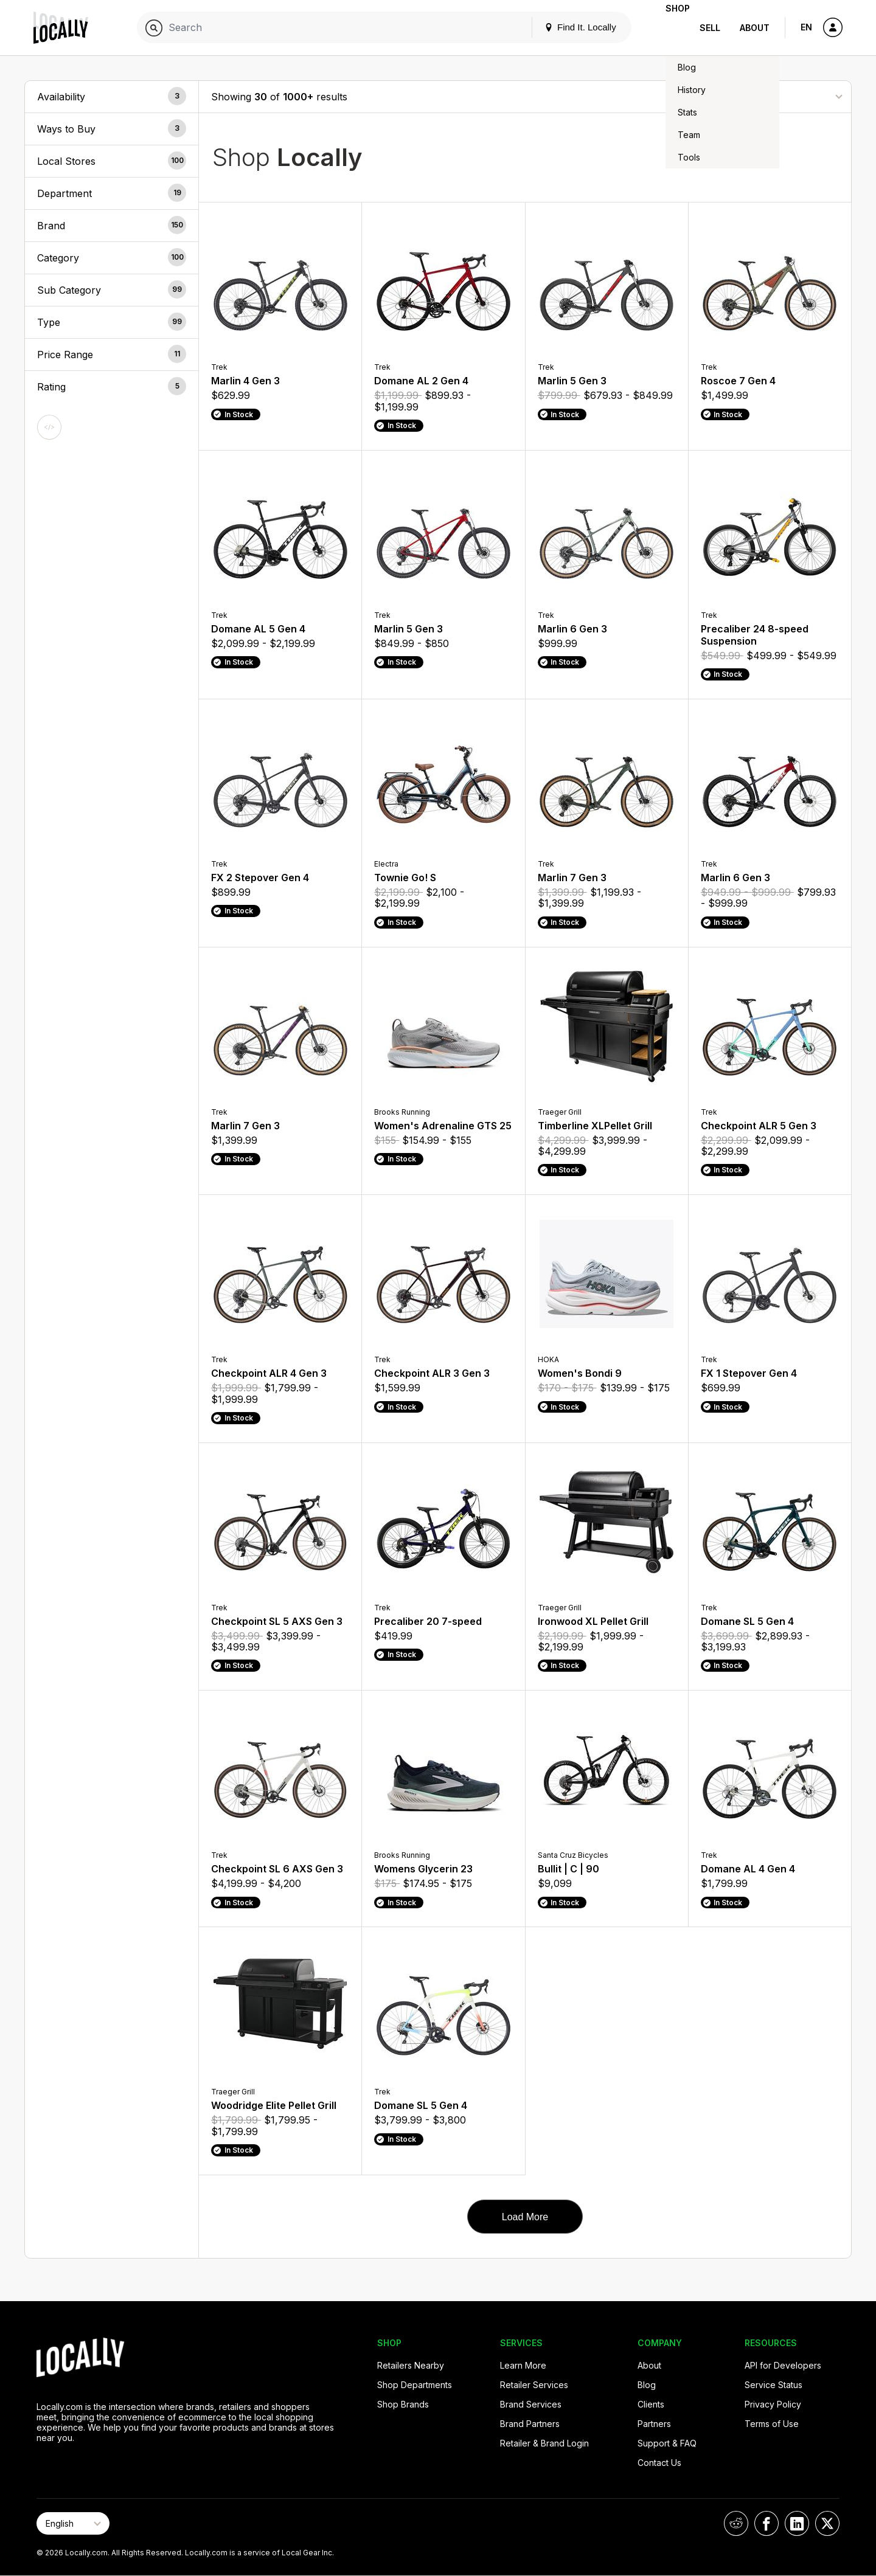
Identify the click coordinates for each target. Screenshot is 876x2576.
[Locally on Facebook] (766, 2523)
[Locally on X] (827, 2523)
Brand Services (530, 2404)
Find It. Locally (561, 27)
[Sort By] (778, 96)
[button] (111, 97)
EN (806, 27)
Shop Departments (414, 2385)
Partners (654, 2423)
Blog (647, 2385)
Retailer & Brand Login (544, 2443)
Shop (668, 28)
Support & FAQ (667, 2443)
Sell (710, 28)
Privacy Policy (773, 2404)
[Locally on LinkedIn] (797, 2523)
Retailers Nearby (410, 2365)
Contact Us (659, 2462)
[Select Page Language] (72, 2523)
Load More (525, 2217)
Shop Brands (403, 2404)
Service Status (773, 2385)
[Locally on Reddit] (736, 2523)
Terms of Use (772, 2423)
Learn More (523, 2365)
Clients (651, 2404)
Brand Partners (530, 2423)
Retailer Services (534, 2385)
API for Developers (783, 2365)
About (755, 28)
